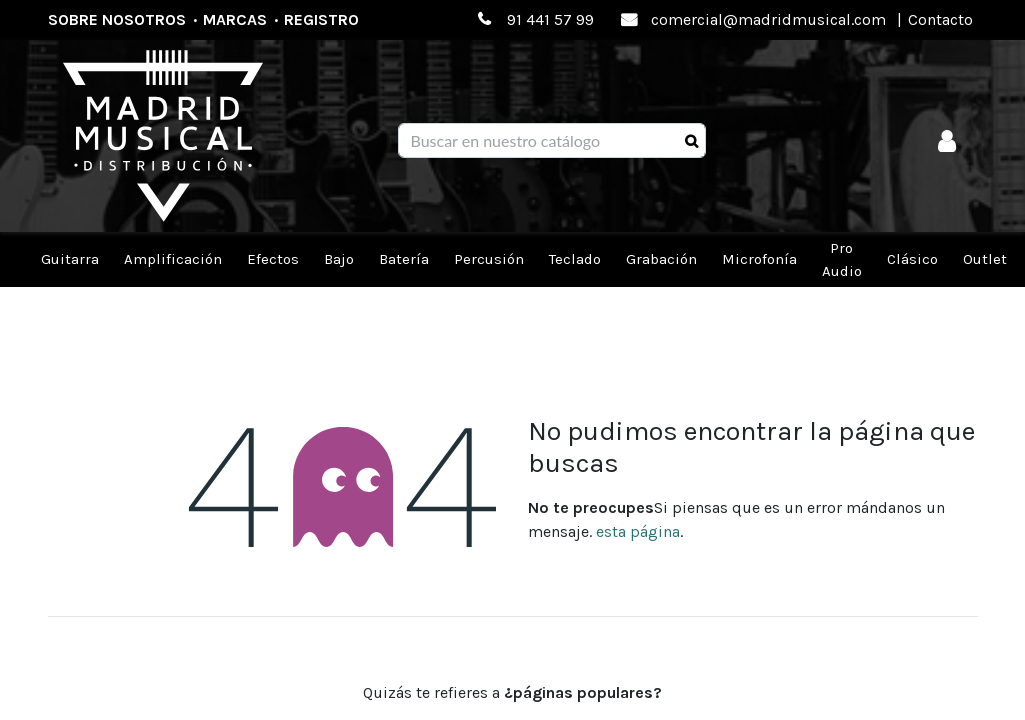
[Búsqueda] (691, 141)
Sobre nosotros (117, 19)
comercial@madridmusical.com (768, 19)
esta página (638, 531)
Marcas (235, 19)
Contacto (940, 19)
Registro (321, 19)
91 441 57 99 (550, 19)
